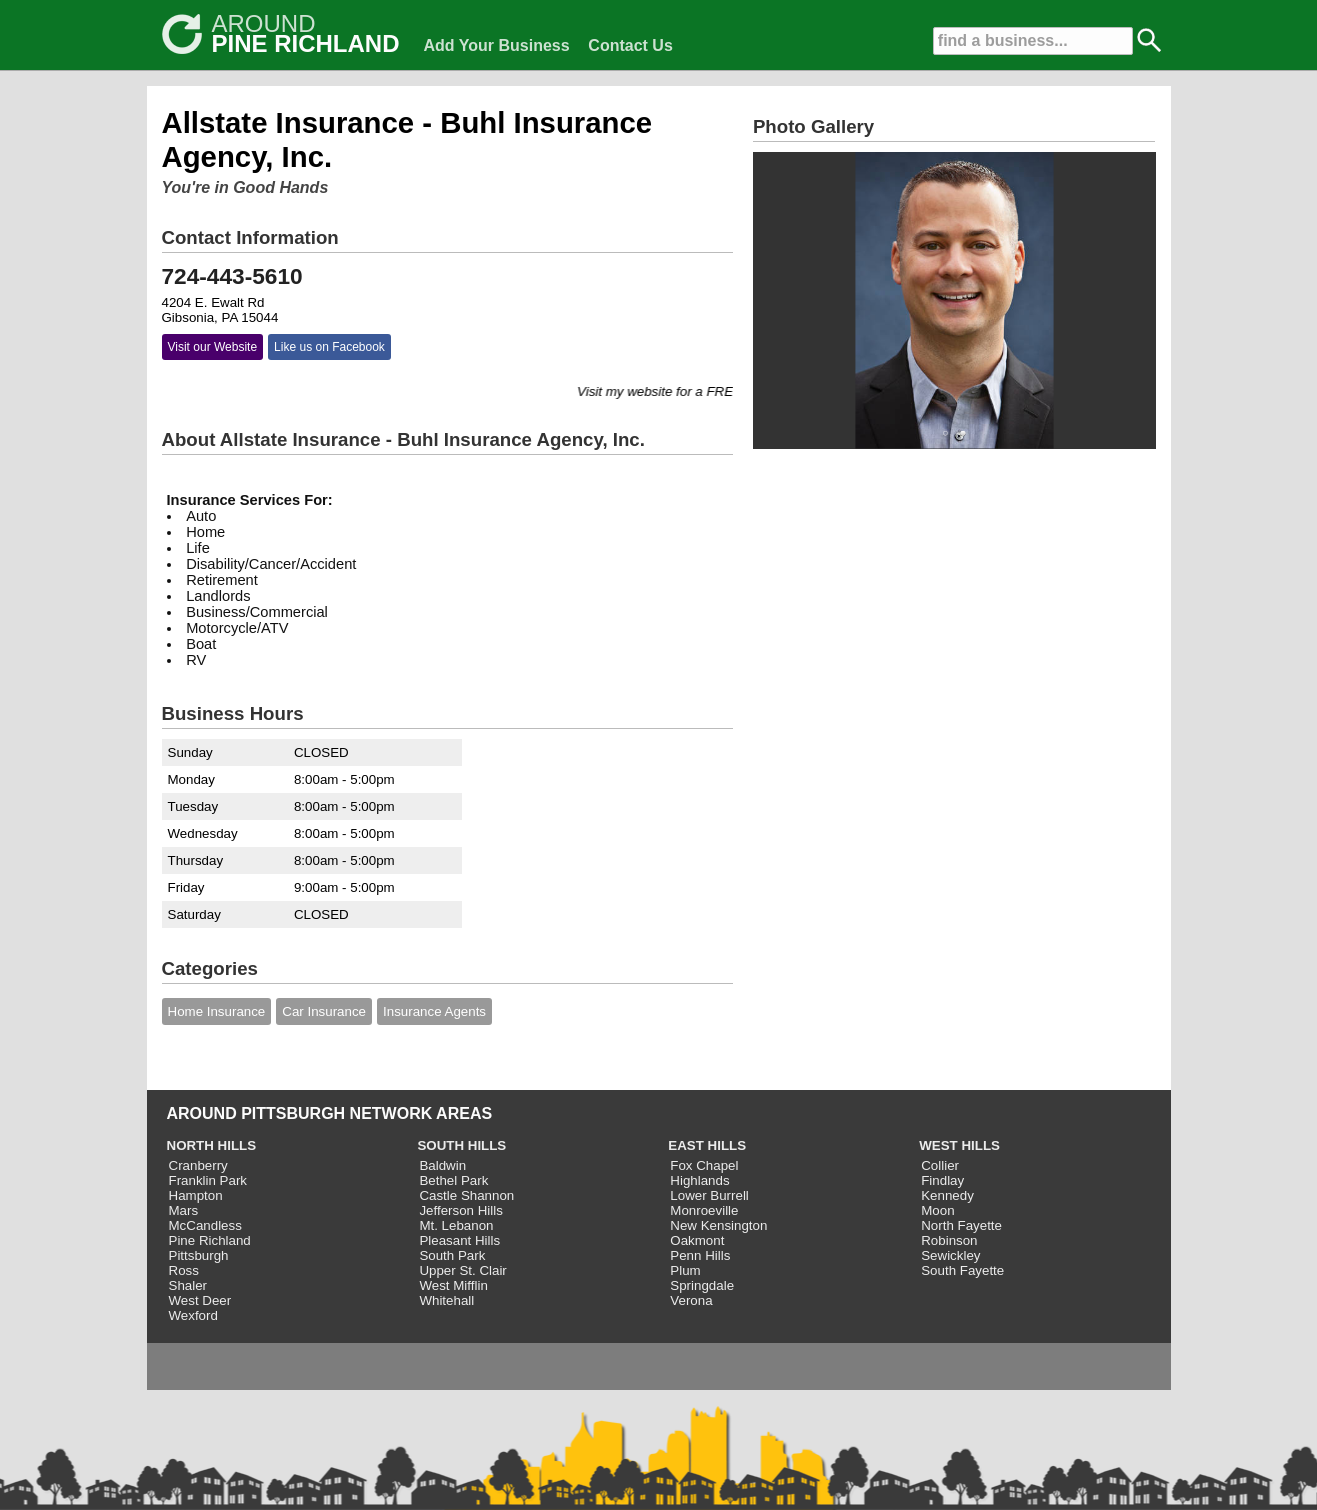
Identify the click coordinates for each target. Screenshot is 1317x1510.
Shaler (188, 1285)
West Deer (200, 1300)
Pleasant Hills (459, 1240)
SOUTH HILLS (461, 1145)
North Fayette (961, 1225)
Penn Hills (700, 1255)
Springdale (702, 1285)
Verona (691, 1300)
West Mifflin (453, 1285)
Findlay (942, 1180)
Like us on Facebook (329, 347)
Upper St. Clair (462, 1270)
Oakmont (697, 1240)
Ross (184, 1270)
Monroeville (704, 1210)
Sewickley (950, 1255)
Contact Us (630, 45)
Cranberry (198, 1165)
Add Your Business (497, 45)
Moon (937, 1210)
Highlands (699, 1180)
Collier (940, 1165)
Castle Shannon (466, 1195)
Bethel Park (453, 1180)
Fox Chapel (704, 1165)
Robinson (949, 1240)
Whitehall (446, 1300)
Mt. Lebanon (456, 1225)
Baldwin (442, 1165)
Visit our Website (213, 347)
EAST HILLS (707, 1145)
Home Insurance (217, 1011)
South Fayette (962, 1270)
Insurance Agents (434, 1011)
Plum (685, 1270)
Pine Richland (210, 1240)
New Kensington (718, 1225)
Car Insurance (324, 1011)
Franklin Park (208, 1180)
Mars (184, 1210)
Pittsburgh (199, 1255)
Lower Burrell (709, 1195)
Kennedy (947, 1195)
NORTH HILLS (212, 1145)
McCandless (205, 1225)
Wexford (193, 1315)
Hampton (196, 1195)
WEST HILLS (959, 1145)
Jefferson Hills (460, 1210)
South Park (452, 1255)
